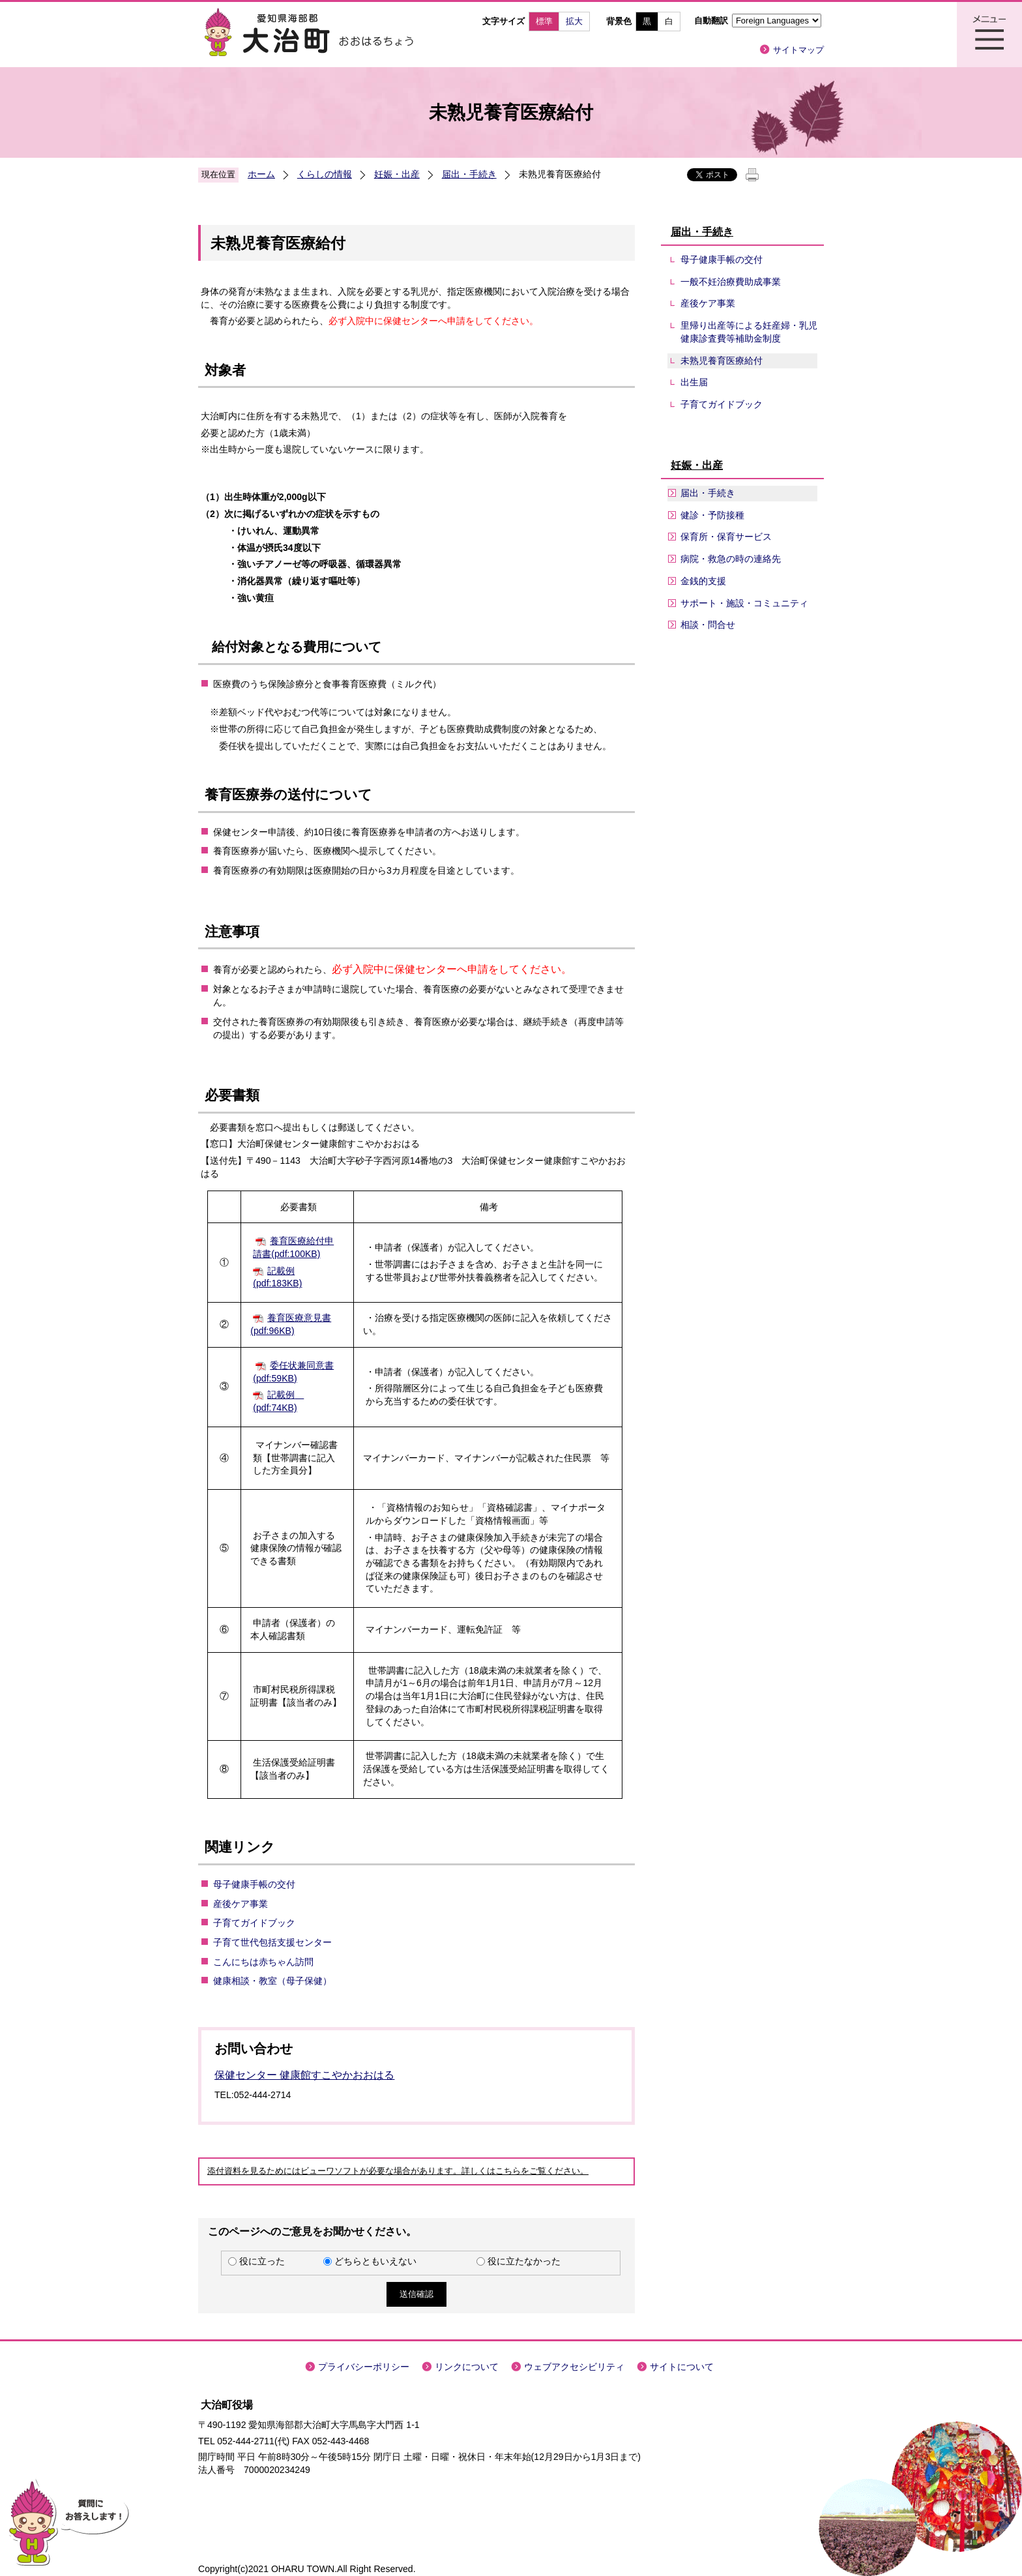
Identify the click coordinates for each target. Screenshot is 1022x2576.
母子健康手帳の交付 (254, 1884)
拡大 (574, 21)
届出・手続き (469, 174)
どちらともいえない (375, 2261)
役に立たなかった (524, 2261)
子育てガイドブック (254, 1922)
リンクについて (467, 2366)
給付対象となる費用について (294, 647)
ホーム (261, 174)
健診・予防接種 (712, 515)
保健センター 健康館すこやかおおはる (304, 2074)
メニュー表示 (989, 34)
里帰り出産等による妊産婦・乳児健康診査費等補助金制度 (748, 332)
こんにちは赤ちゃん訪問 (263, 1962)
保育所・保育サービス (726, 536)
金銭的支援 (703, 581)
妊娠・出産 (397, 174)
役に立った (262, 2261)
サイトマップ (798, 50)
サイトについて (682, 2366)
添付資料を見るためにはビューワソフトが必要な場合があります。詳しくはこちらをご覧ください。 (398, 2171)
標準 (544, 21)
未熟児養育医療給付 (721, 360)
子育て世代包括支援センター (272, 1942)
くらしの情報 (324, 174)
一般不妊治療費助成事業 (730, 281)
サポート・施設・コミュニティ (744, 603)
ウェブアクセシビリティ (574, 2366)
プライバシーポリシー (363, 2366)
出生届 (694, 382)
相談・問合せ (707, 624)
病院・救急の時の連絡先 (730, 559)
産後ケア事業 (240, 1904)
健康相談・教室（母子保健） (272, 1981)
